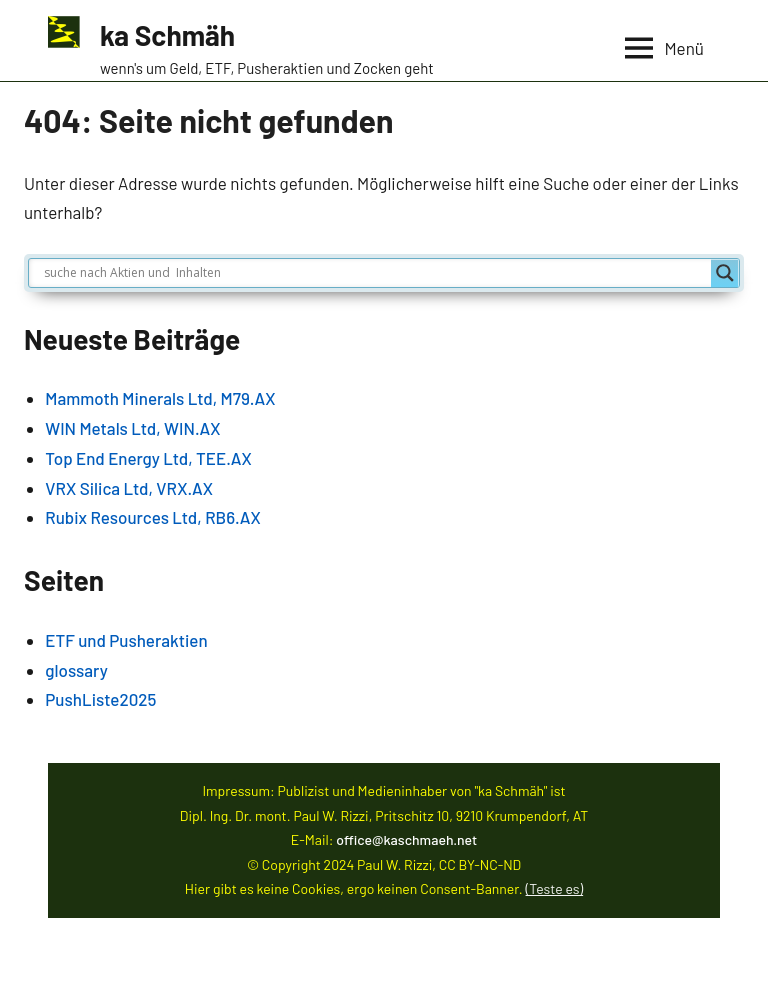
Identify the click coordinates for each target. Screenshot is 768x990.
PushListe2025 (100, 699)
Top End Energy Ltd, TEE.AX (148, 458)
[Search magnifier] (725, 273)
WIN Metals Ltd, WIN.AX (132, 428)
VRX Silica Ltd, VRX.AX (129, 488)
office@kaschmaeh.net (406, 839)
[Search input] (375, 273)
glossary (76, 670)
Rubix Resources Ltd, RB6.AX (152, 517)
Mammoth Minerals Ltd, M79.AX (160, 398)
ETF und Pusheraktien (126, 640)
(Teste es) (555, 888)
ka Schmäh (167, 35)
